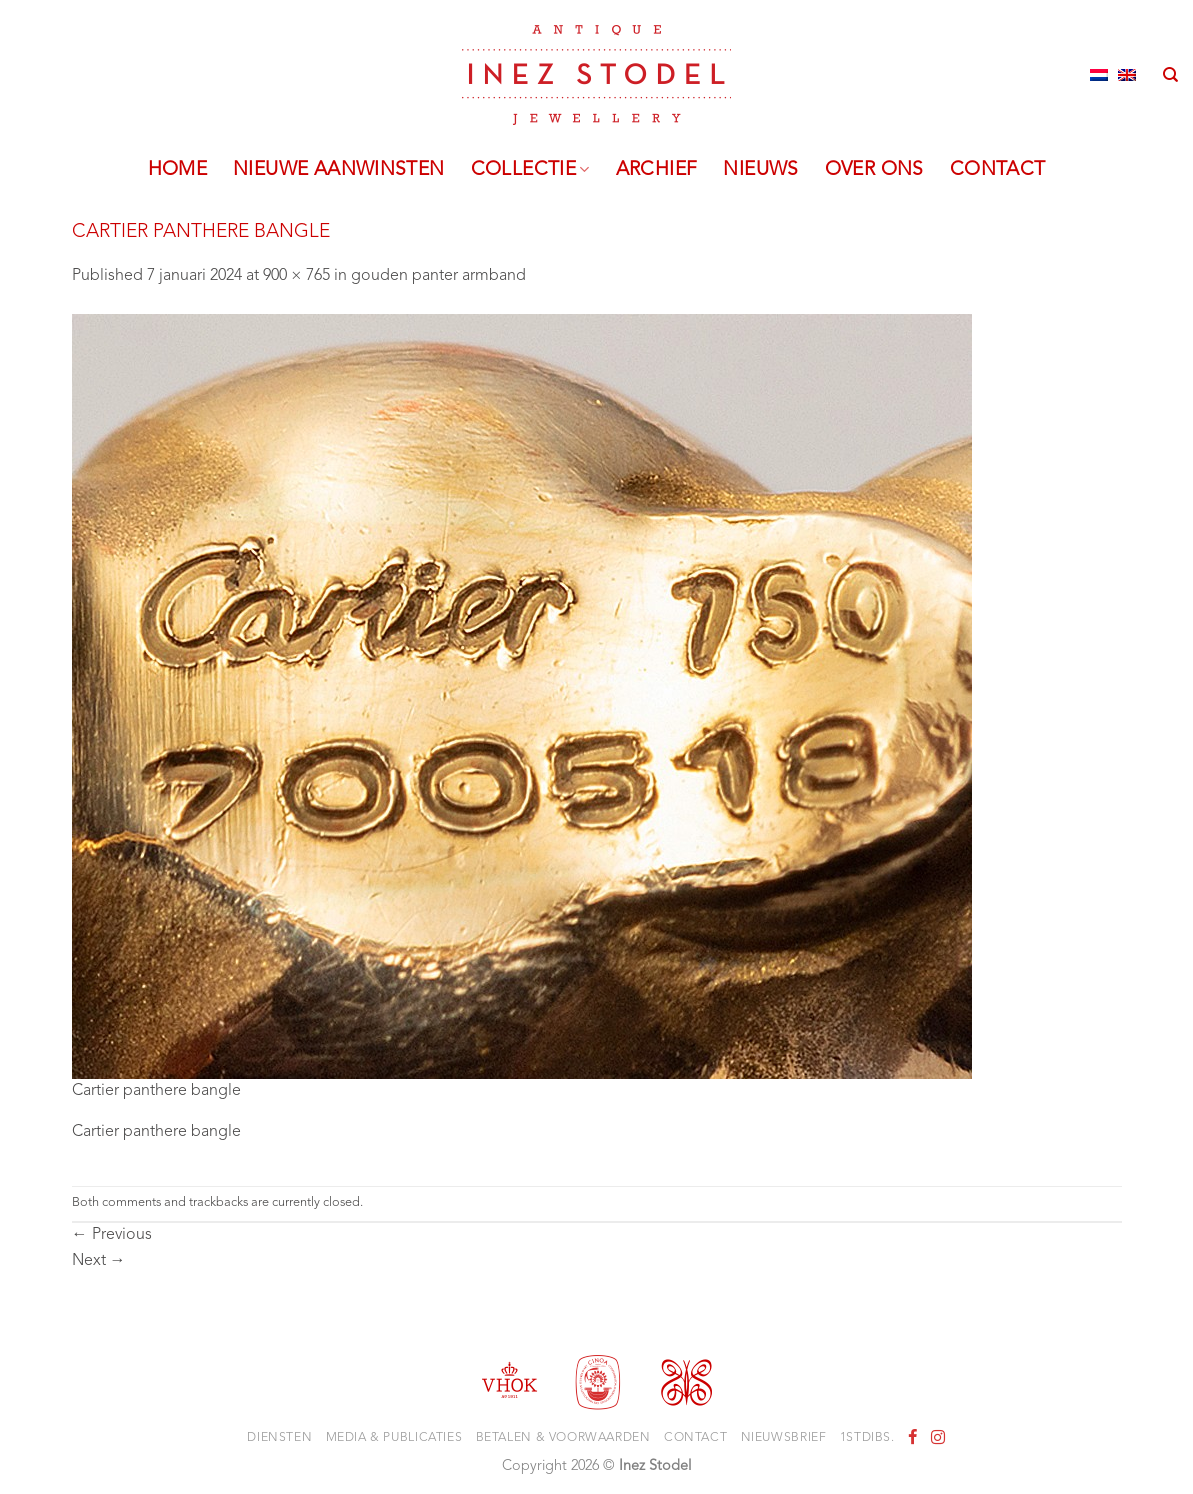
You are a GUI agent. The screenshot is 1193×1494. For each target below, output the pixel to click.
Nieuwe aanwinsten (339, 170)
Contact (998, 170)
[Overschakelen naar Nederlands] (1099, 75)
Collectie (530, 170)
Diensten (279, 1438)
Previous (112, 1235)
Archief (657, 170)
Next (99, 1261)
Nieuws (760, 170)
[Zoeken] (1170, 75)
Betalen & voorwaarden (563, 1438)
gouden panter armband (438, 276)
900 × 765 (296, 276)
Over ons (874, 170)
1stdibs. (867, 1438)
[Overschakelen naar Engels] (1127, 75)
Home (178, 170)
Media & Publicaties (394, 1438)
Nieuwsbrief (784, 1438)
